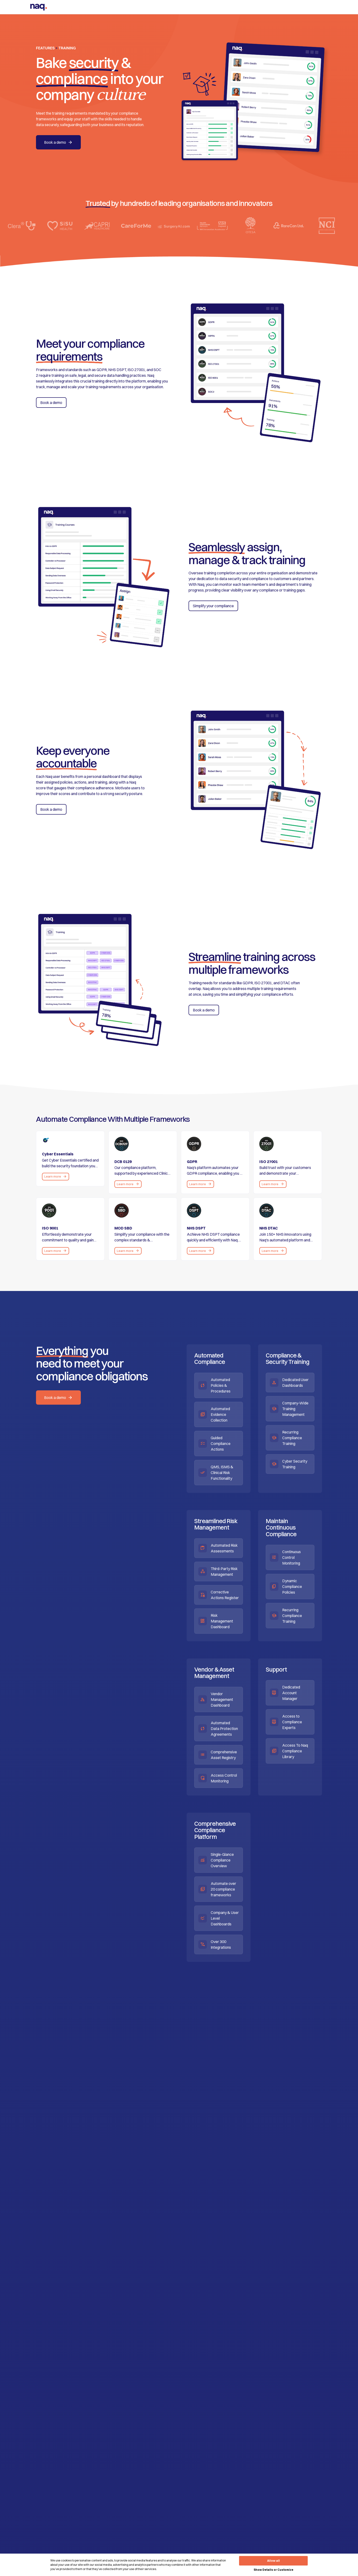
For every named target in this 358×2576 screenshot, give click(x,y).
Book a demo (291, 7)
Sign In (318, 7)
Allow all (273, 2560)
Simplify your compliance (213, 605)
